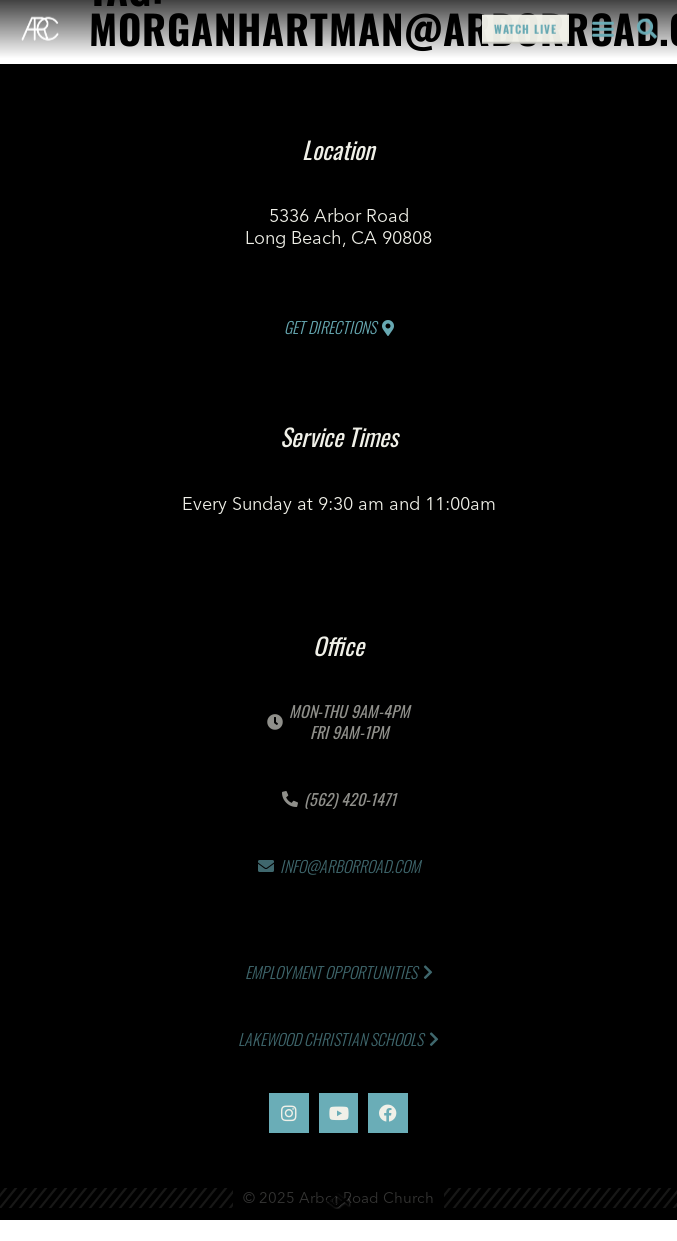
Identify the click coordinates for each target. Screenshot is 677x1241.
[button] (603, 26)
